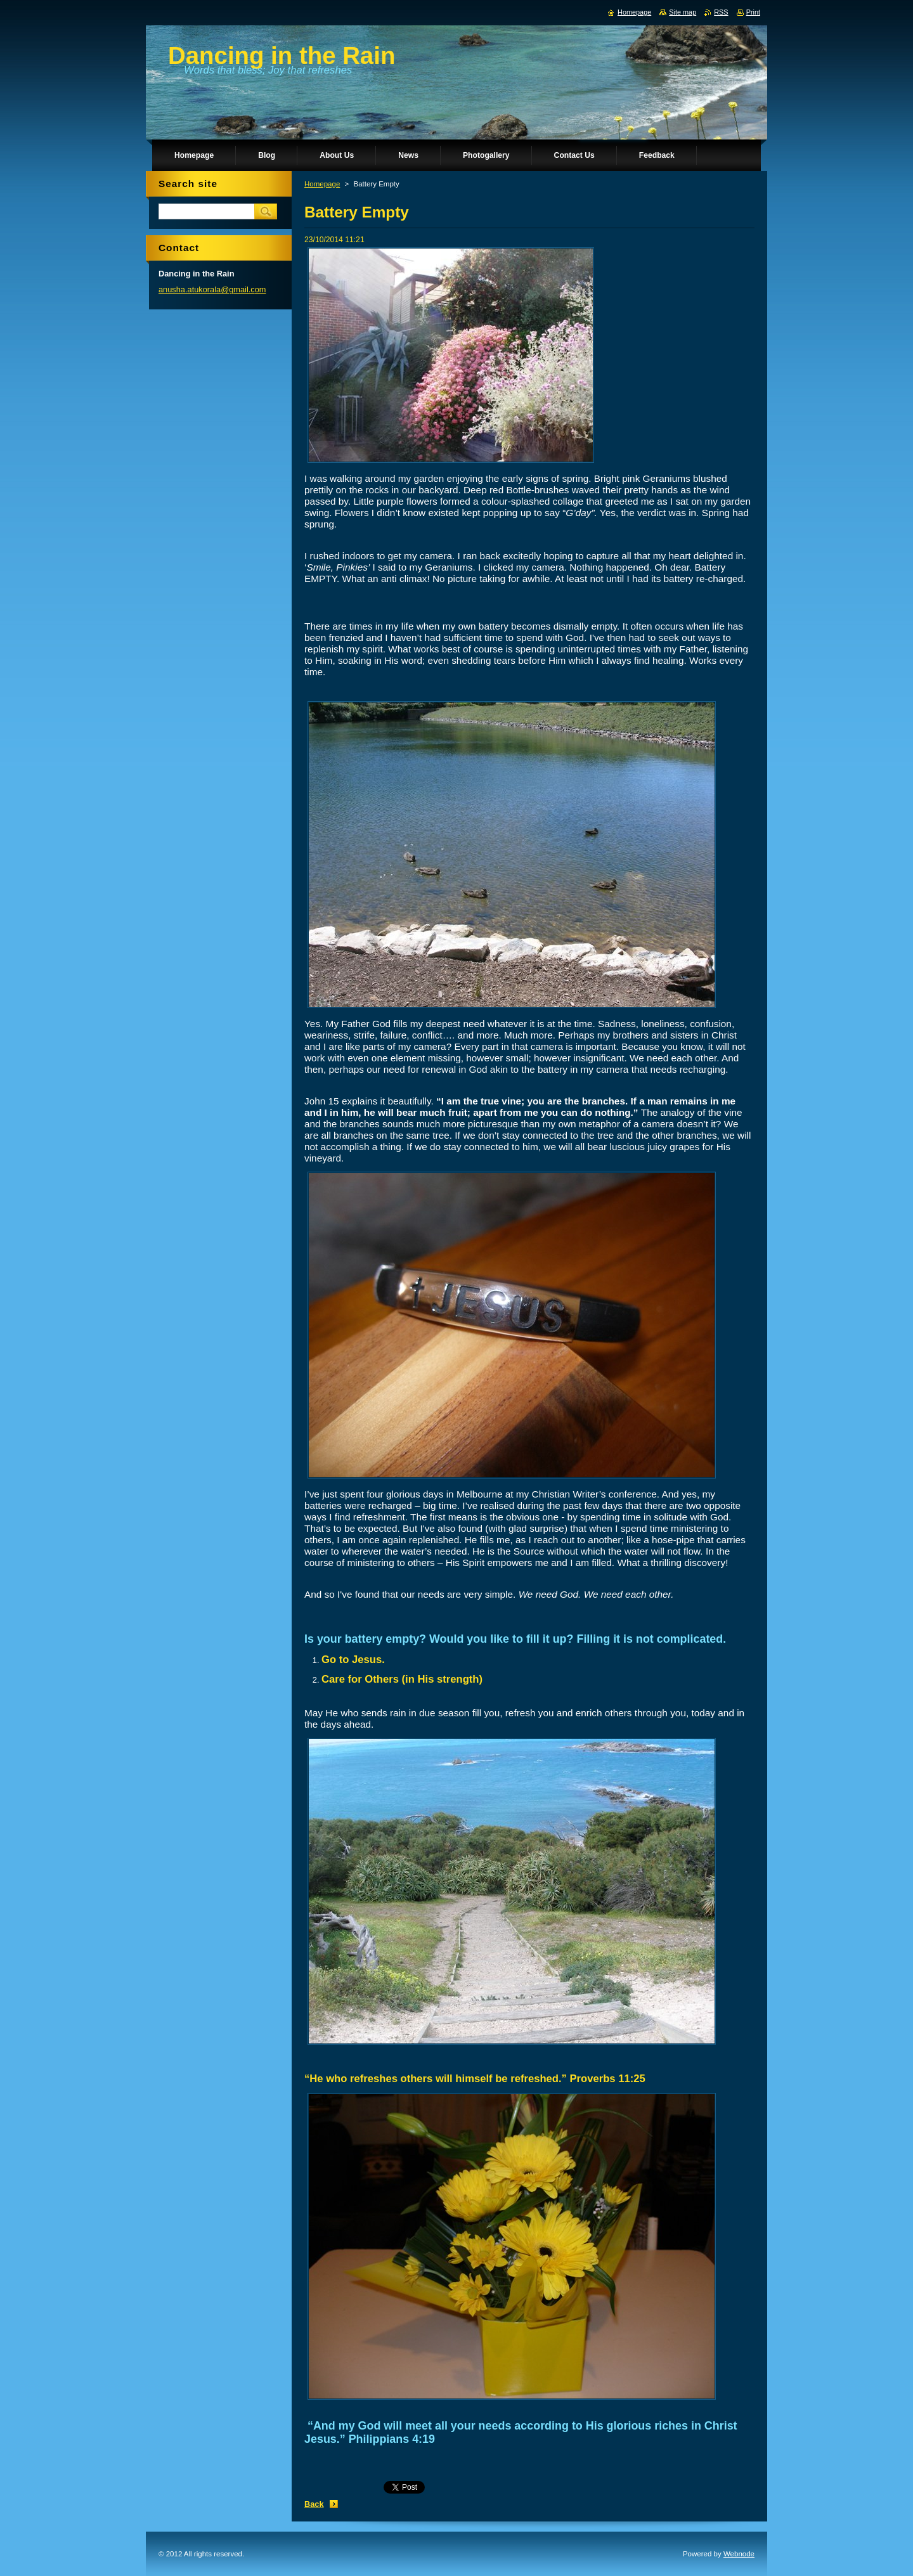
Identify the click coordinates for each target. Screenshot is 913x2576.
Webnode (738, 2554)
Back (314, 2504)
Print (753, 12)
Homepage (322, 184)
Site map (682, 12)
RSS (721, 12)
